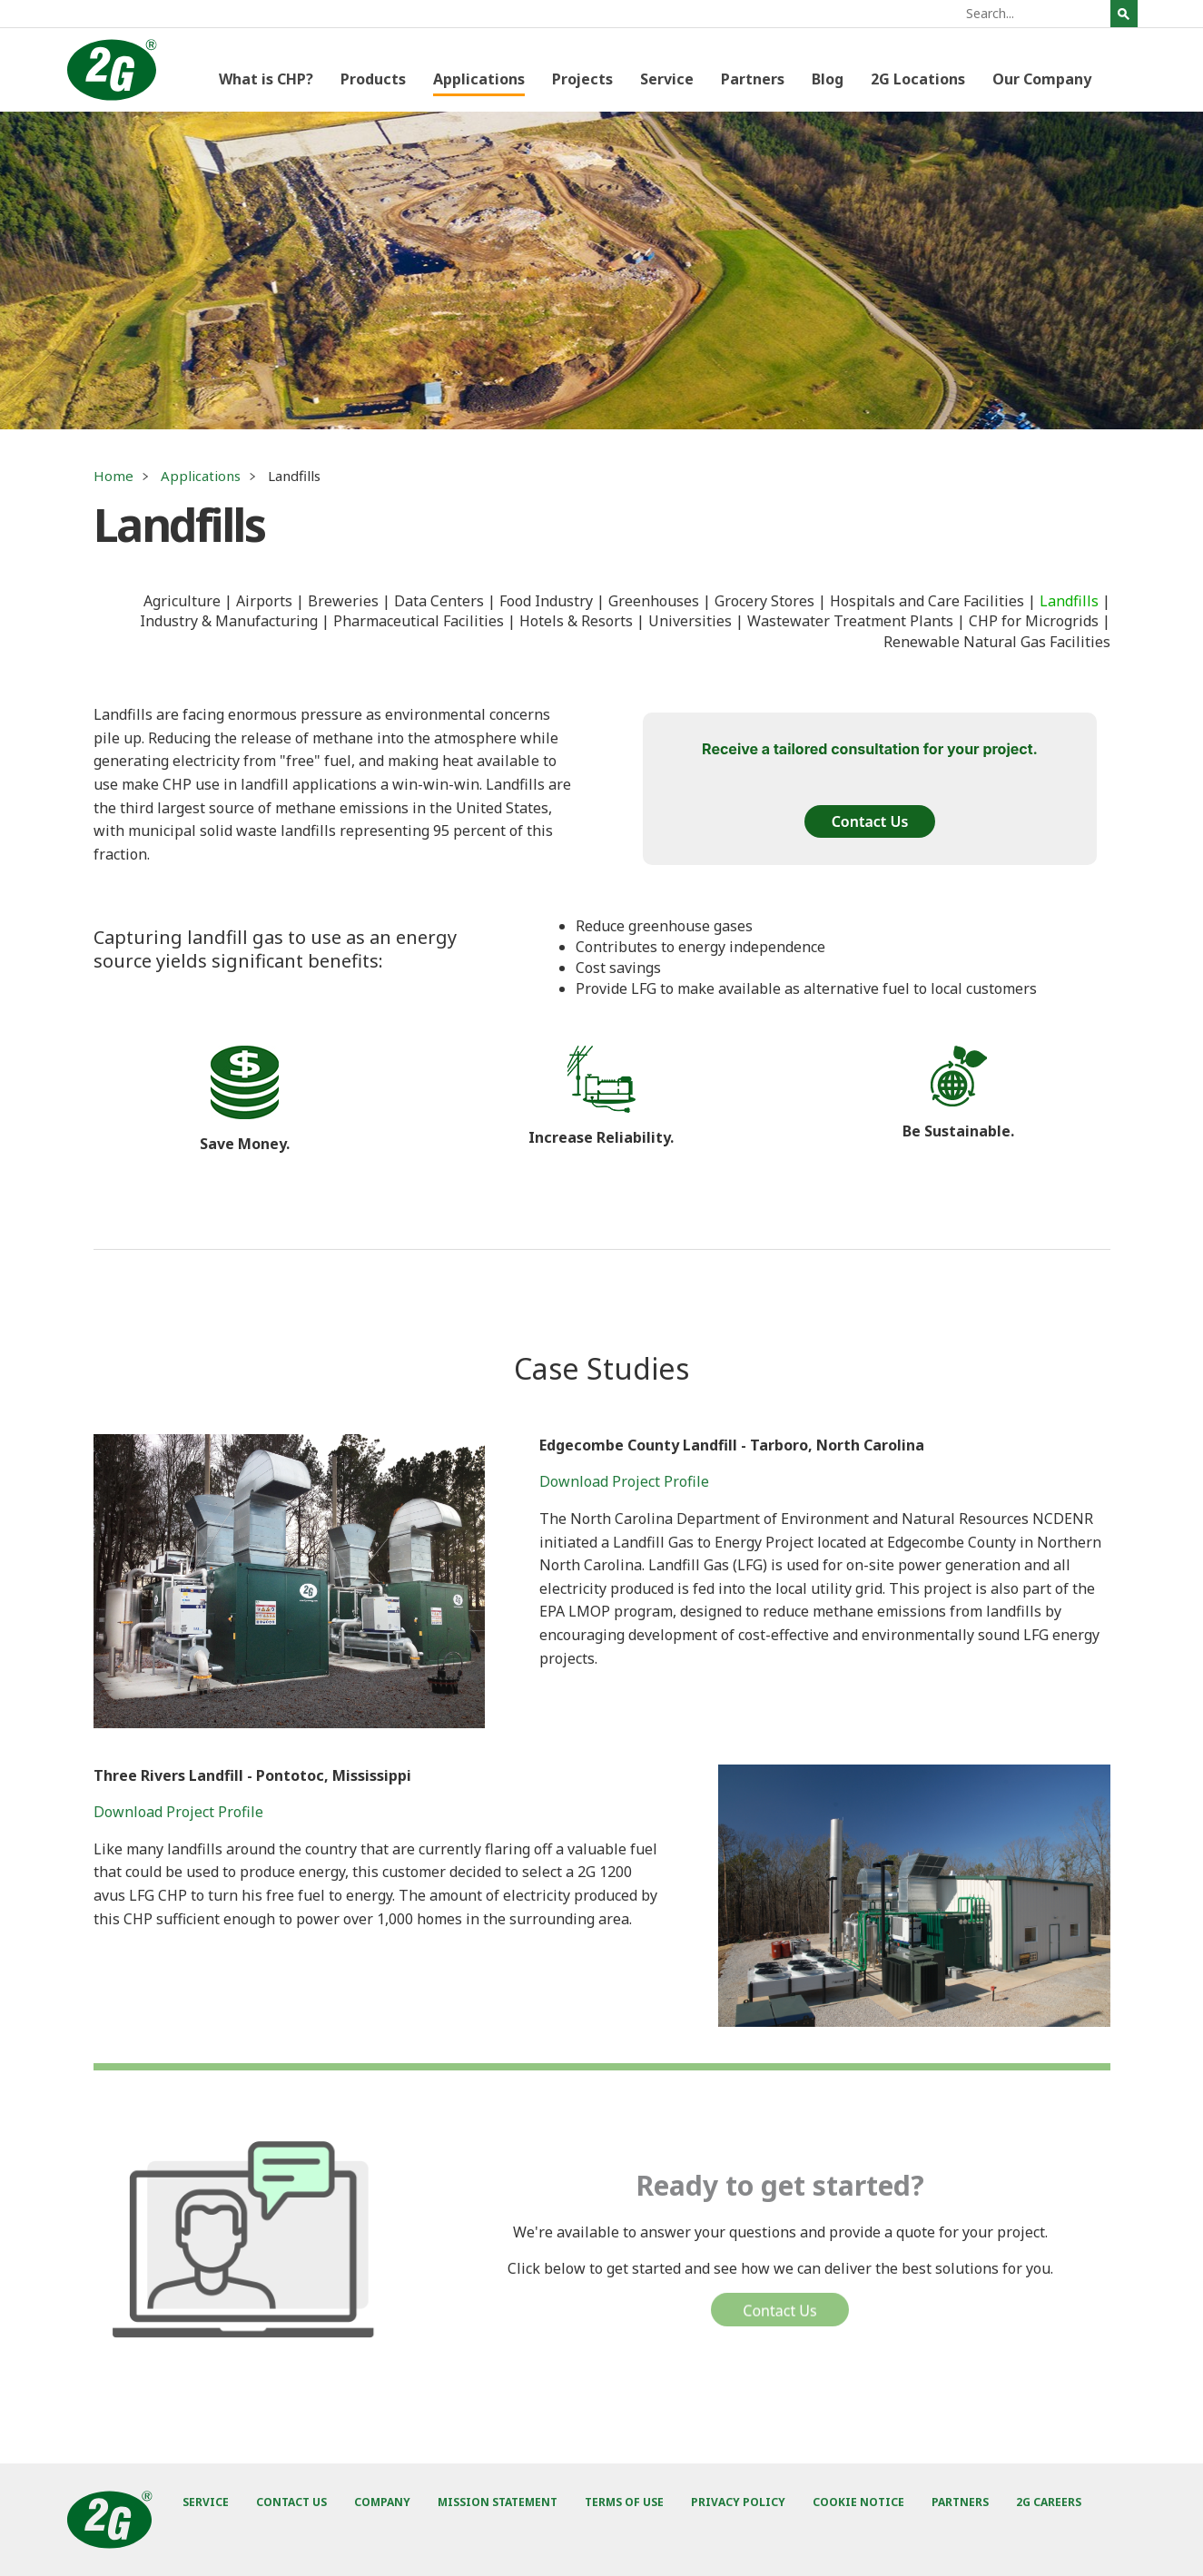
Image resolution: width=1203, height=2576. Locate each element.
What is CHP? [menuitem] (266, 79)
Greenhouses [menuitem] (653, 601)
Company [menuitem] (382, 2502)
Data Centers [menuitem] (439, 601)
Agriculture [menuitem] (182, 601)
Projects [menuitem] (582, 79)
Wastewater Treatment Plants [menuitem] (850, 621)
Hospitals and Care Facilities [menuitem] (927, 601)
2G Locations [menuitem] (918, 79)
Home (113, 476)
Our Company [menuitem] (1041, 79)
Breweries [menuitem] (343, 601)
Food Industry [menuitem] (546, 601)
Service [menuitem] (667, 79)
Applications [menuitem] (479, 79)
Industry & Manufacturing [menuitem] (229, 621)
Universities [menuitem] (690, 621)
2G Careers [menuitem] (1048, 2502)
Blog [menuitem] (827, 79)
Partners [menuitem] (752, 79)
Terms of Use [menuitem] (624, 2502)
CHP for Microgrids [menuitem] (1034, 621)
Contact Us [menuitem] (291, 2502)
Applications (201, 476)
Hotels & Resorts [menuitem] (576, 621)
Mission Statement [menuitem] (497, 2502)
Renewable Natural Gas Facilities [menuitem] (996, 642)
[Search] (1035, 13)
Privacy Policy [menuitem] (738, 2502)
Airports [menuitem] (264, 601)
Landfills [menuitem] (1069, 601)
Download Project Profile (624, 1481)
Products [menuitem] (373, 79)
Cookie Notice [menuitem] (858, 2502)
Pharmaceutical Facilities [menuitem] (418, 621)
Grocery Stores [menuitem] (764, 601)
